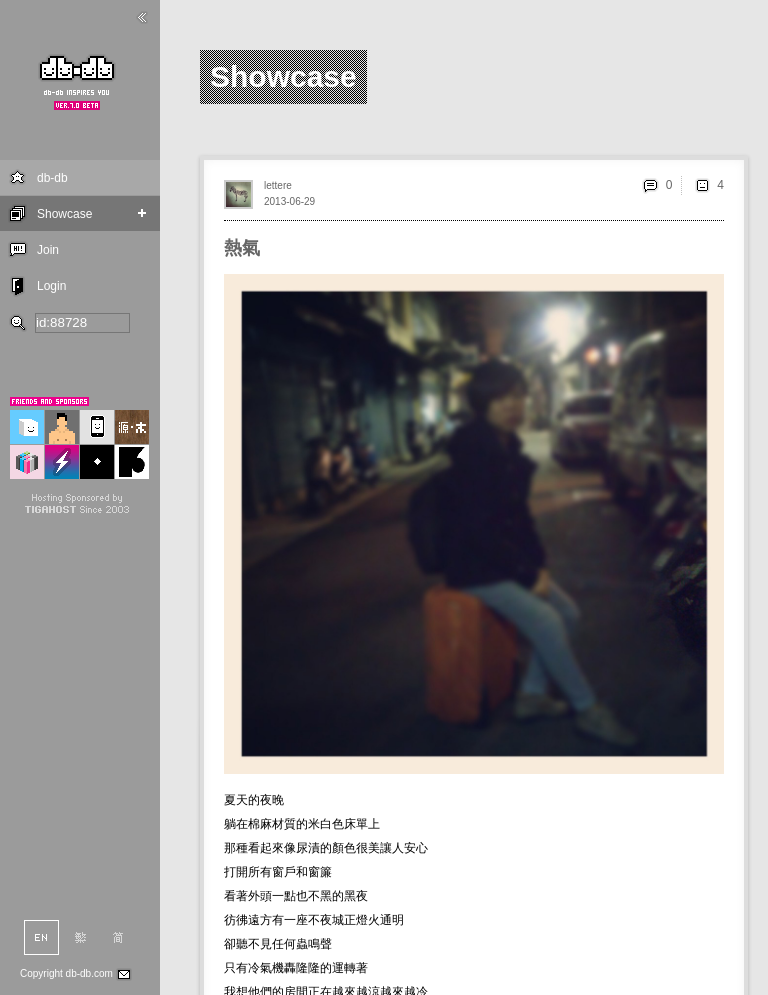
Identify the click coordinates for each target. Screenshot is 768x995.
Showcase (64, 214)
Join (48, 250)
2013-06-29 (289, 201)
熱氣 (242, 248)
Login (51, 286)
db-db (52, 178)
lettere (278, 185)
